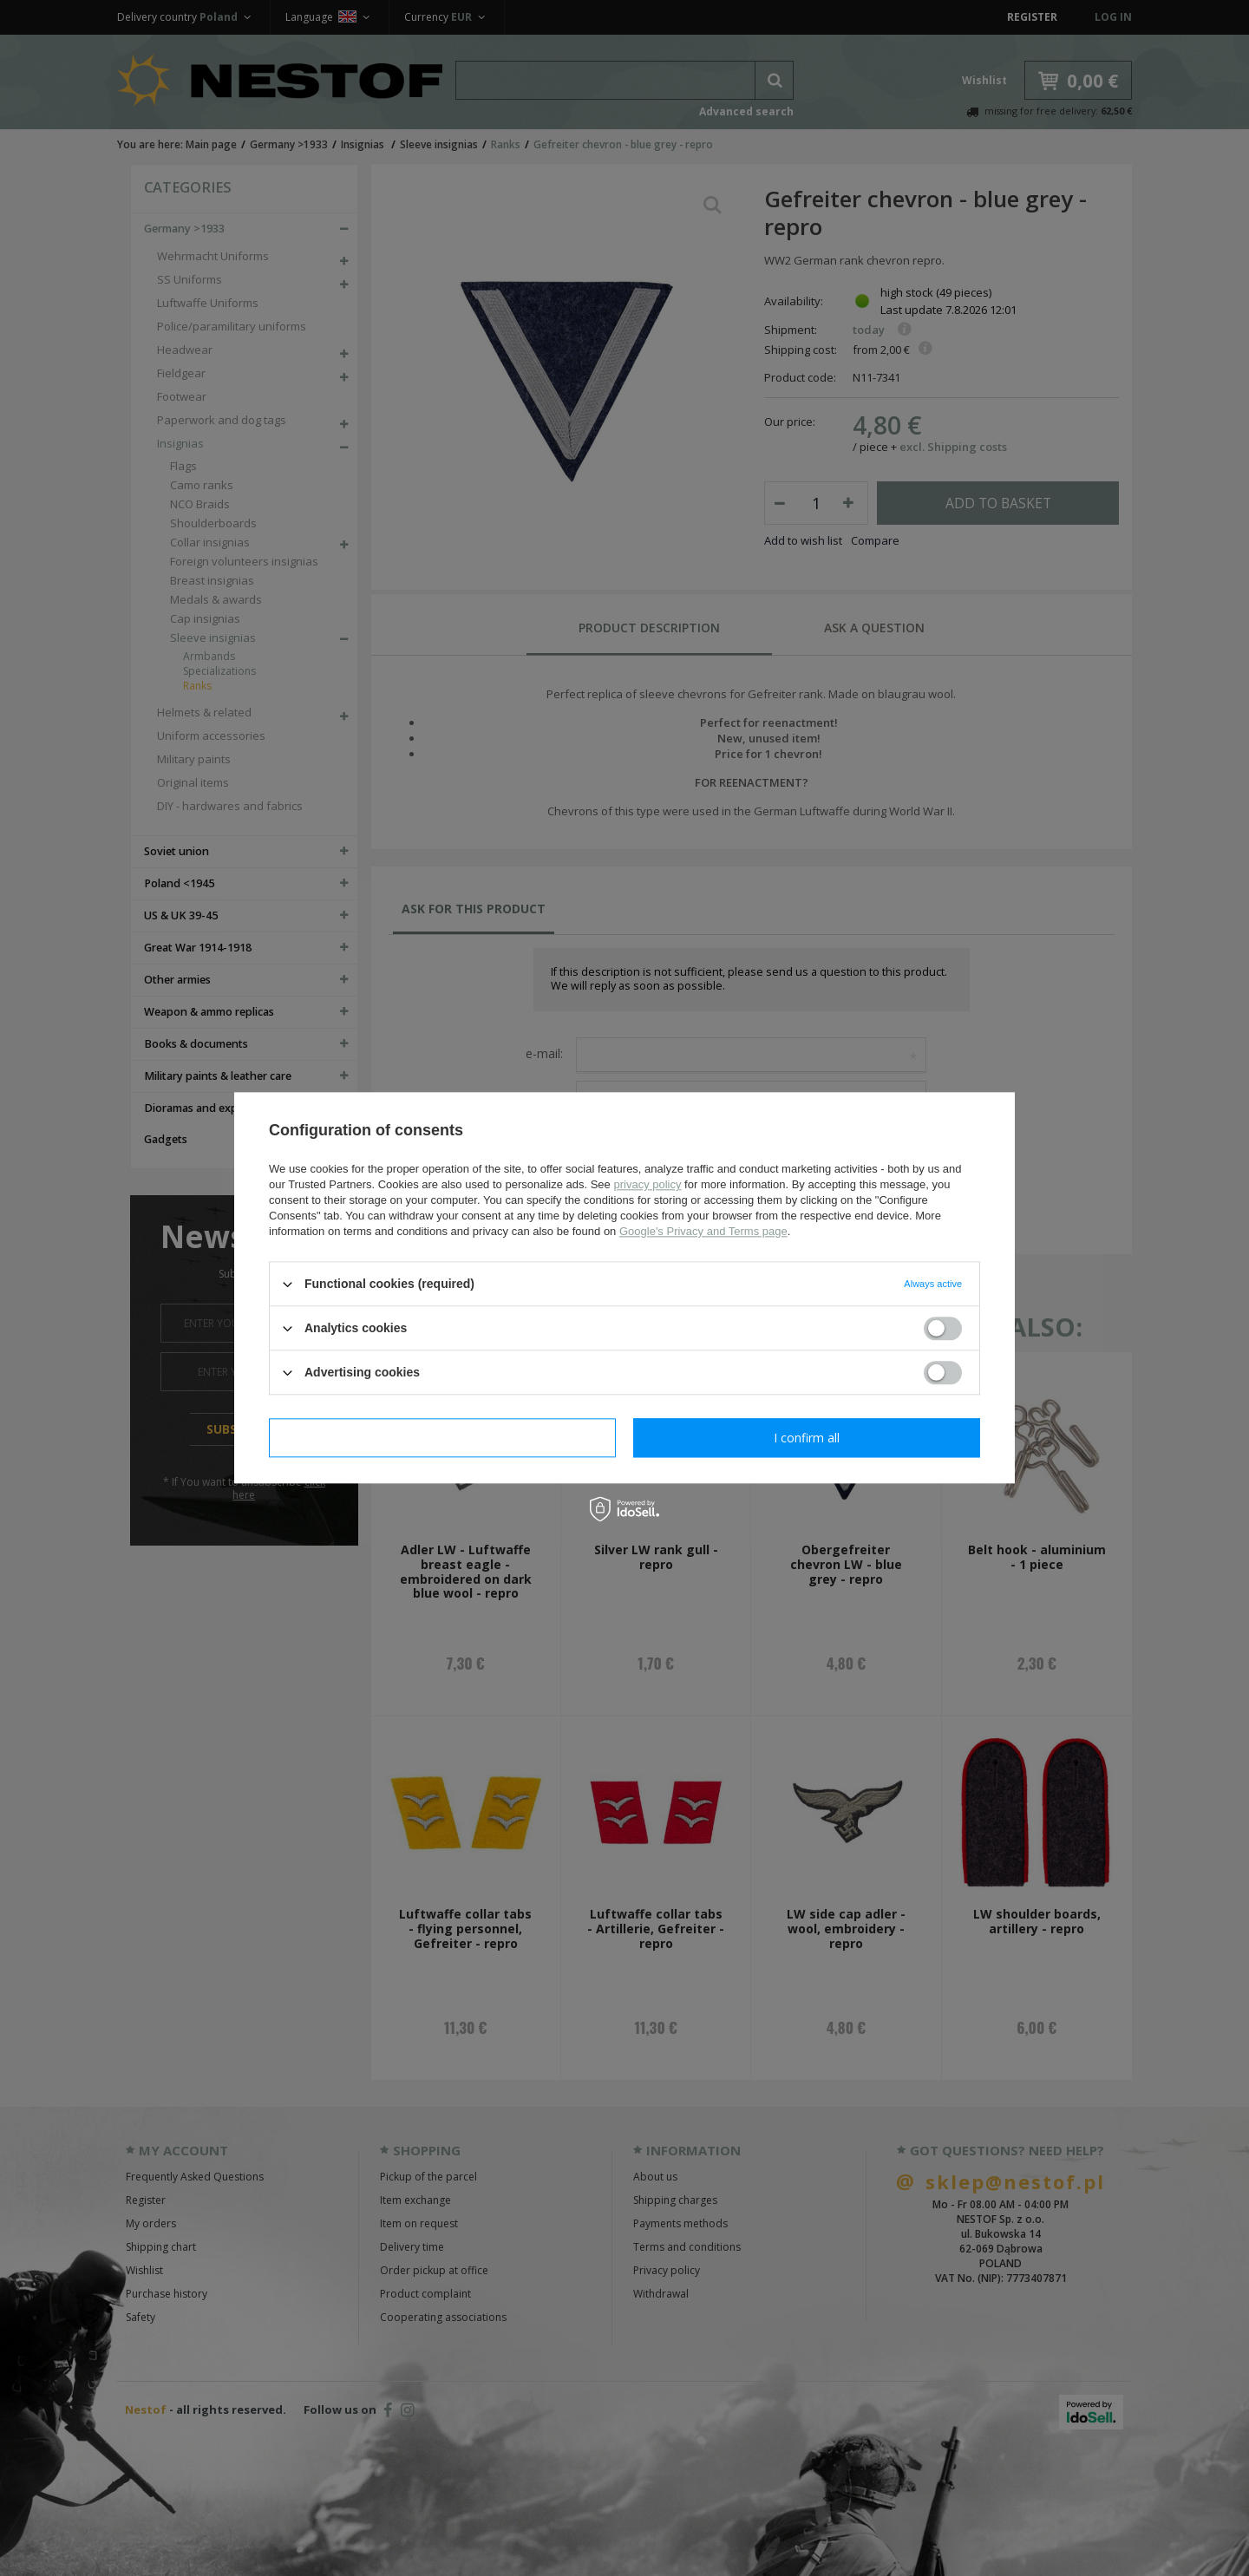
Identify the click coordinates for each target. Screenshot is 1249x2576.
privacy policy (647, 1184)
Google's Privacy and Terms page (703, 1231)
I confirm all (807, 1437)
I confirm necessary (443, 1437)
